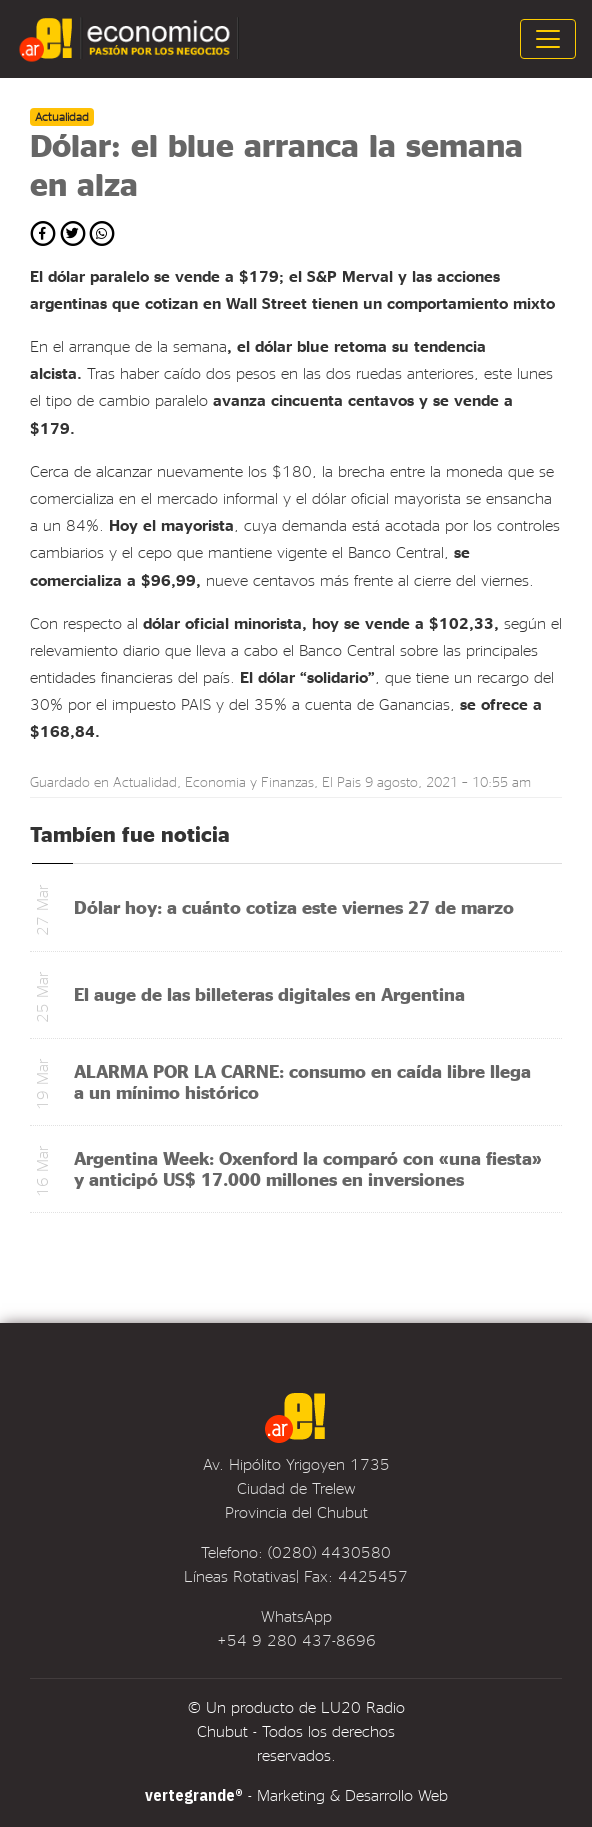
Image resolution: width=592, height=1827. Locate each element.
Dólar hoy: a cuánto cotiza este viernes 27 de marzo (294, 906)
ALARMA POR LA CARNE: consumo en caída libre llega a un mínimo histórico (302, 1081)
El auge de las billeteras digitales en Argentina (269, 993)
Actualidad (145, 781)
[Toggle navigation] (548, 39)
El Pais (341, 781)
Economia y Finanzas (249, 781)
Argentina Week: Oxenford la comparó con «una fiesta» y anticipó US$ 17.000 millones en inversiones (308, 1168)
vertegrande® (194, 1795)
